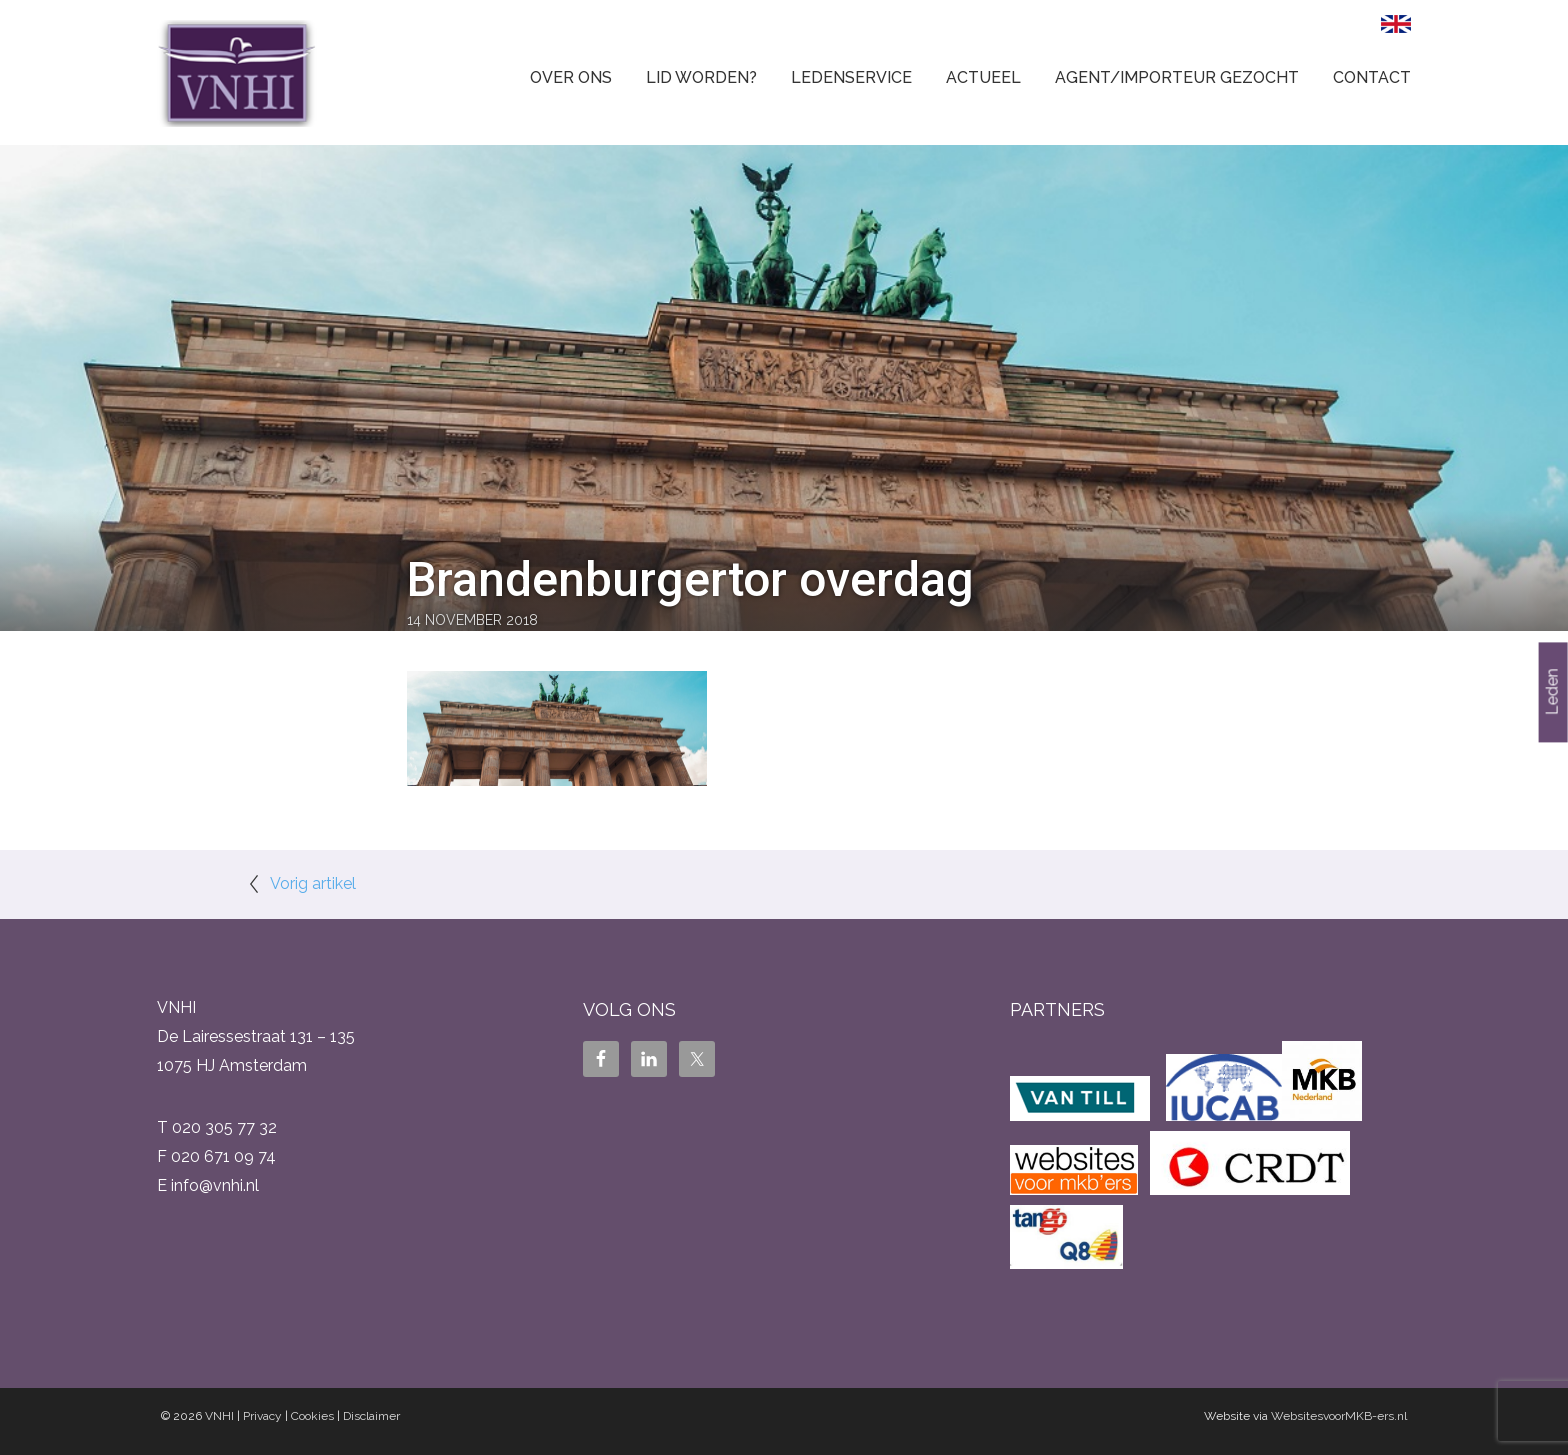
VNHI (219, 1416)
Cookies (312, 1416)
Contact (1372, 77)
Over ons (571, 77)
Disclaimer (371, 1416)
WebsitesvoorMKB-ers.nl (1339, 1416)
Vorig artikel (313, 883)
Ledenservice (851, 77)
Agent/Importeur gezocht (1177, 77)
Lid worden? (701, 77)
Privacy (262, 1416)
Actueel (983, 77)
